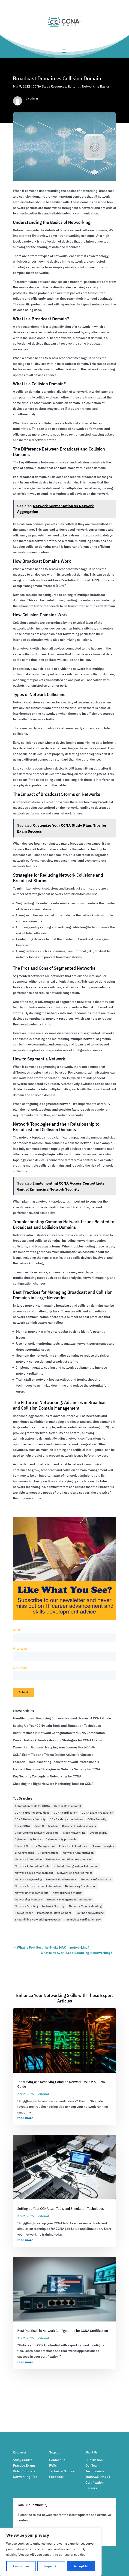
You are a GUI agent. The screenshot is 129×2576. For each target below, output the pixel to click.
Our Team (92, 2465)
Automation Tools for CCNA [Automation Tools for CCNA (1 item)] (32, 1806)
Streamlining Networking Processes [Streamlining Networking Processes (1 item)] (38, 1919)
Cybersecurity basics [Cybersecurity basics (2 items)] (28, 1839)
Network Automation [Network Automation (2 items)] (28, 1859)
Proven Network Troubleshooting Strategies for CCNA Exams (57, 1740)
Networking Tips (25, 2477)
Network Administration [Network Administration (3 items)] (78, 1852)
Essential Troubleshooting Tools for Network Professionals (56, 1762)
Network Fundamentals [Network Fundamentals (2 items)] (61, 1879)
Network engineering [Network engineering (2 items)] (28, 1879)
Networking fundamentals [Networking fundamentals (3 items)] (31, 1892)
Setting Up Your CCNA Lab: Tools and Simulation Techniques (57, 1726)
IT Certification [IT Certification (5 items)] (24, 1852)
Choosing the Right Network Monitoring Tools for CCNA (53, 1784)
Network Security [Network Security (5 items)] (53, 1906)
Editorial (74, 86)
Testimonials (94, 2471)
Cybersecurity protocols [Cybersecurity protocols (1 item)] (61, 1839)
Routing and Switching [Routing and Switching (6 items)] (89, 1912)
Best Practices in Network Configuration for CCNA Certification (59, 1733)
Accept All (81, 2566)
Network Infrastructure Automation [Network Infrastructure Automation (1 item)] (38, 1886)
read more (25, 2118)
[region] (51, 2552)
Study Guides (22, 2460)
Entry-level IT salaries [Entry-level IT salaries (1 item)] (73, 1846)
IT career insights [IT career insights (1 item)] (103, 1846)
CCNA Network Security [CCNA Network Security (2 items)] (30, 1819)
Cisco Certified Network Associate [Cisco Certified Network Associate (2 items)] (37, 1832)
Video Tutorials (24, 2471)
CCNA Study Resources (49, 86)
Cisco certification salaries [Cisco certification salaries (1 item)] (79, 1826)
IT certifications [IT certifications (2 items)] (48, 1852)
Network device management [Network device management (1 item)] (34, 1872)
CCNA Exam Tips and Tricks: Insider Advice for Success (53, 1755)
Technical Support (62, 2471)
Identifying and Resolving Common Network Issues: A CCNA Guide (62, 1718)
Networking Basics (96, 86)
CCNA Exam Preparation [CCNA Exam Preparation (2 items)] (97, 1812)
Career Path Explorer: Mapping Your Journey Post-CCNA (54, 1747)
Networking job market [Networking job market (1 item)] (67, 1892)
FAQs (53, 2465)
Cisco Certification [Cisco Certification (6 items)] (46, 1826)
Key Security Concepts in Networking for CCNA (47, 1776)
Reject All (51, 2566)
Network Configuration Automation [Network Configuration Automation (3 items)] (76, 1866)
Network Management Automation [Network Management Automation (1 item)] (69, 1899)
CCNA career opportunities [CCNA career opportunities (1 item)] (32, 1812)
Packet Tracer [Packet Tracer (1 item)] (24, 1912)
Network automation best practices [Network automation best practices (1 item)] (69, 1859)
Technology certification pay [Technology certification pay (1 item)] (83, 1919)
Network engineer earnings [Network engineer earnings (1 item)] (74, 1872)
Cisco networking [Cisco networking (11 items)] (74, 1832)
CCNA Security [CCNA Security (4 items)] (96, 1819)
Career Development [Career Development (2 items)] (67, 1806)
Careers (91, 2488)
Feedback (56, 2477)
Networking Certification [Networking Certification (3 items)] (80, 1886)
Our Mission (94, 2460)
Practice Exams (24, 2465)
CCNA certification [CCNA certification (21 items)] (65, 1812)
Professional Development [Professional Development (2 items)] (54, 1912)
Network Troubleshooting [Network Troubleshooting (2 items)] (85, 1906)
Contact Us (57, 2460)
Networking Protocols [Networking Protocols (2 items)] (29, 1899)
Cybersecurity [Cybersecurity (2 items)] (98, 1832)
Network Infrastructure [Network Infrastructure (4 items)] (96, 1879)
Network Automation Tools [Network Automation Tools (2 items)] (32, 1866)
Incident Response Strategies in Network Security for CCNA (56, 1769)
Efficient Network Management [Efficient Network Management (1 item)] (35, 1846)
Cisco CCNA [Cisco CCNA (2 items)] (22, 1826)
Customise (21, 2566)
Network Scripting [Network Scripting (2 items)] (26, 1906)
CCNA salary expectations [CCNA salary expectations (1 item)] (66, 1819)
